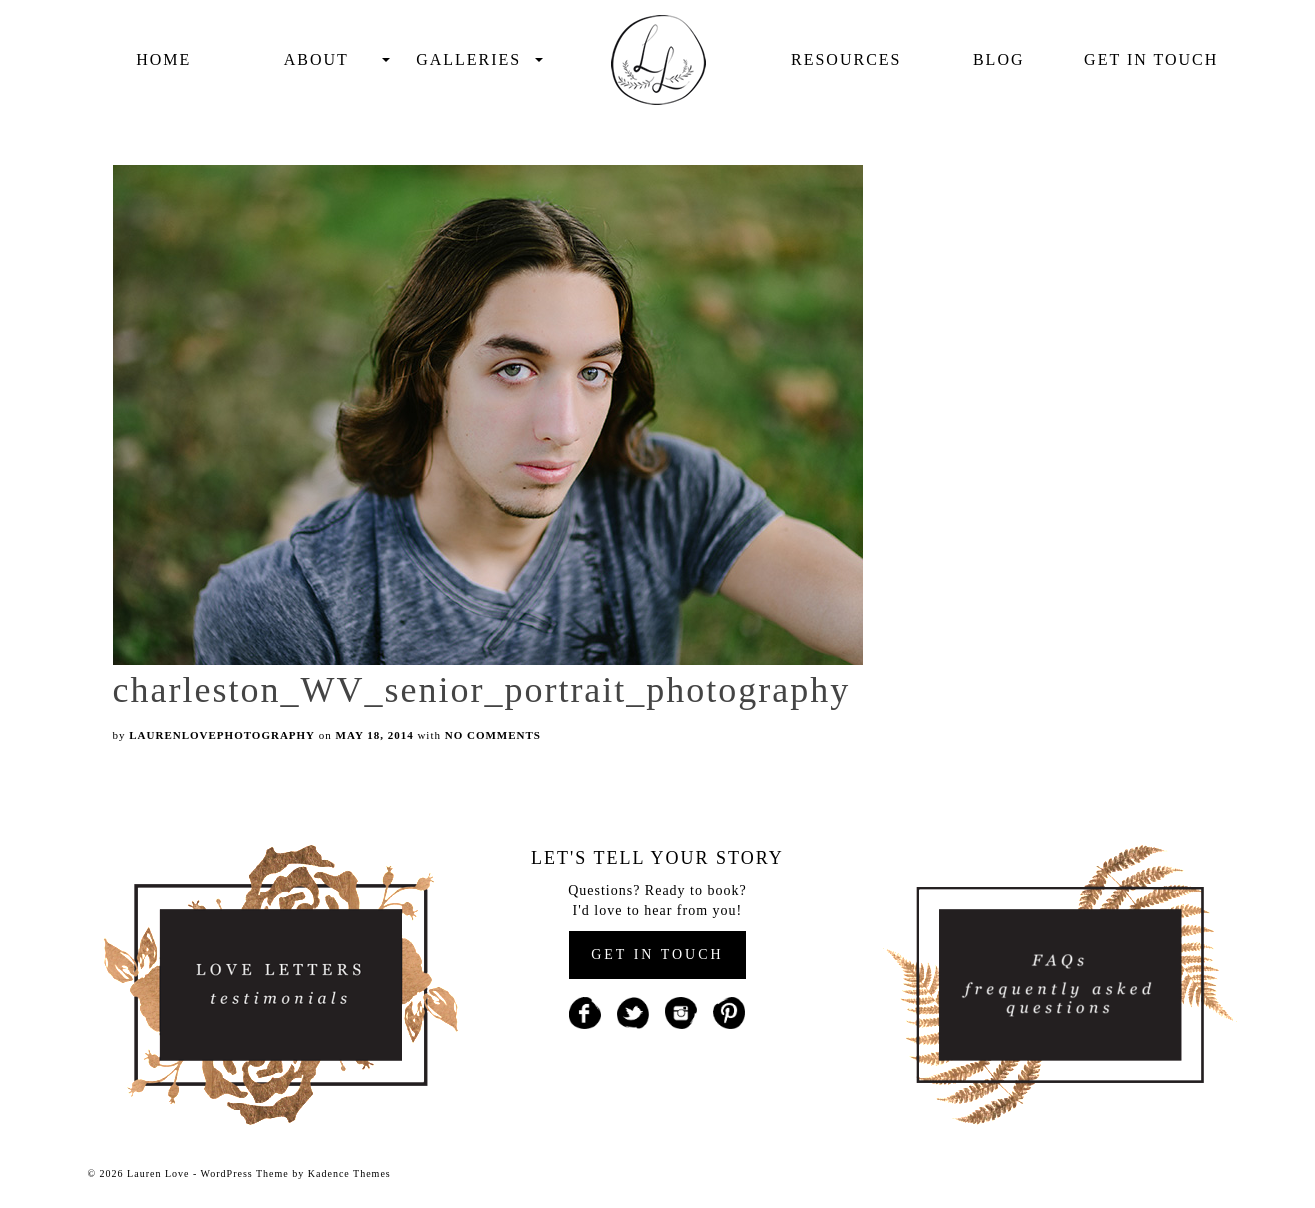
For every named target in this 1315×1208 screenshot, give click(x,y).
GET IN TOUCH (657, 954)
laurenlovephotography (222, 735)
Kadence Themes (349, 1173)
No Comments (493, 735)
